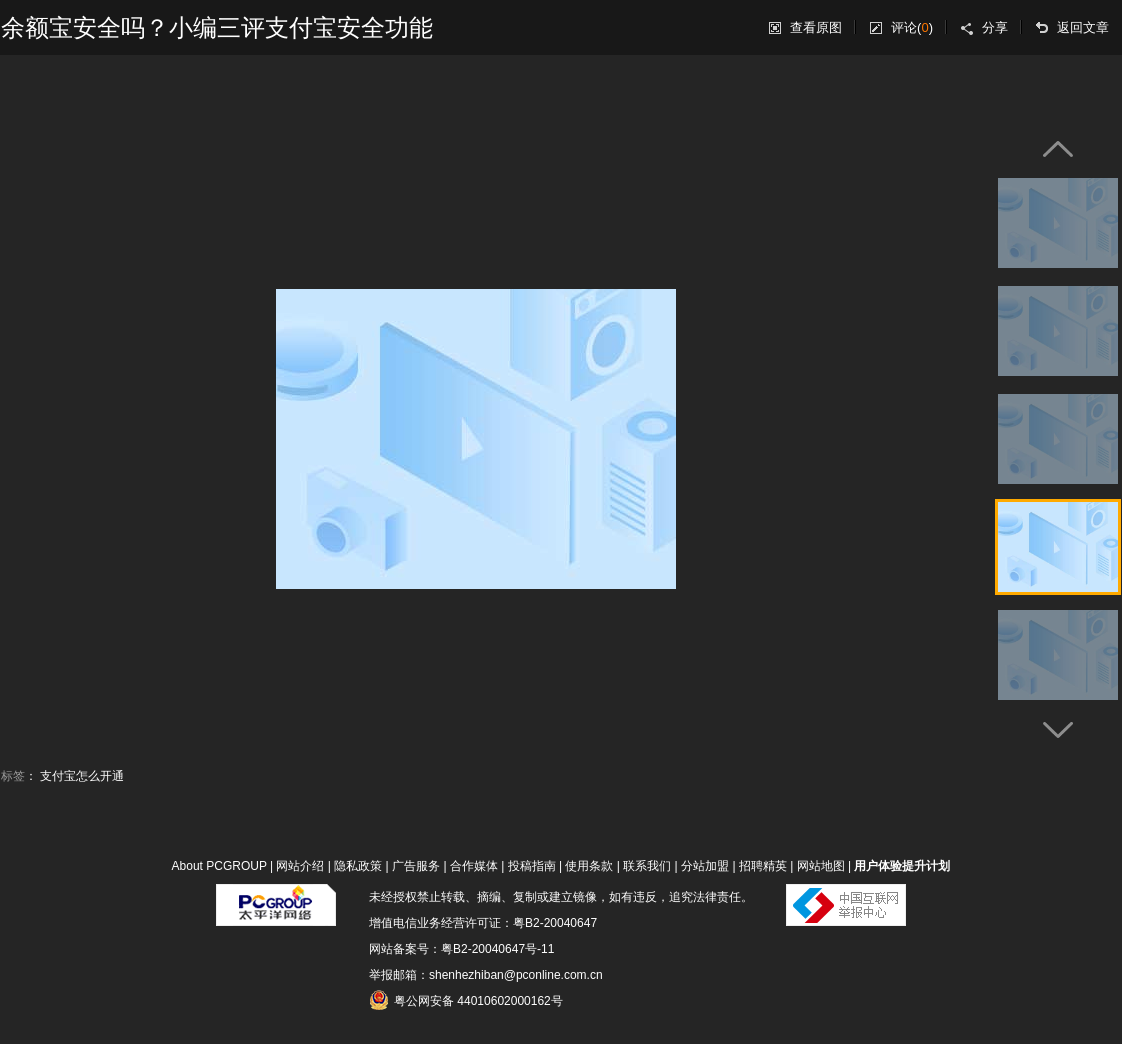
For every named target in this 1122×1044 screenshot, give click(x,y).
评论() (912, 27)
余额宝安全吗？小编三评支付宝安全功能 (217, 27)
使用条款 (589, 866)
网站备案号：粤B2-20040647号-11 (461, 949)
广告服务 (416, 866)
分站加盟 (705, 866)
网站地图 (821, 866)
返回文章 (1083, 27)
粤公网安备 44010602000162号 (466, 1000)
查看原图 (816, 27)
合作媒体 (474, 866)
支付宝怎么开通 (82, 776)
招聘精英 (763, 866)
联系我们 (647, 866)
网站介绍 (300, 866)
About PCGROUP (219, 866)
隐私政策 (358, 866)
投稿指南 (532, 866)
